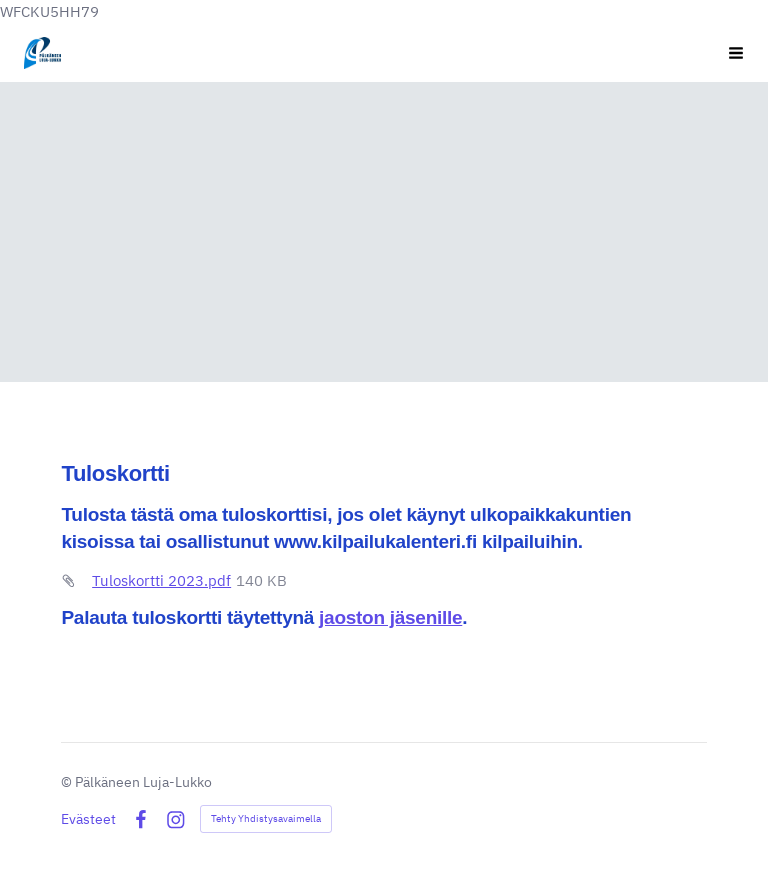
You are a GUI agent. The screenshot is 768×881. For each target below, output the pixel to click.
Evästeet (88, 819)
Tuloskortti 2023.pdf (161, 579)
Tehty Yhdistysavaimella (266, 818)
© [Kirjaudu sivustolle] (68, 782)
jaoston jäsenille (390, 616)
